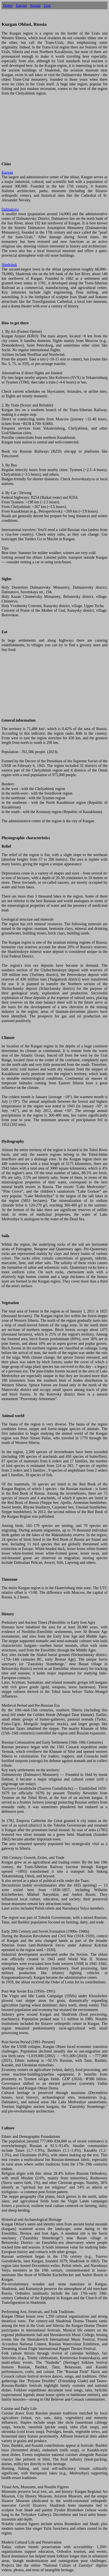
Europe (21, 5)
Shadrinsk (9, 264)
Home (8, 5)
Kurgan (7, 172)
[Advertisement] (54, 131)
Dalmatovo (10, 209)
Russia (35, 5)
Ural (47, 5)
